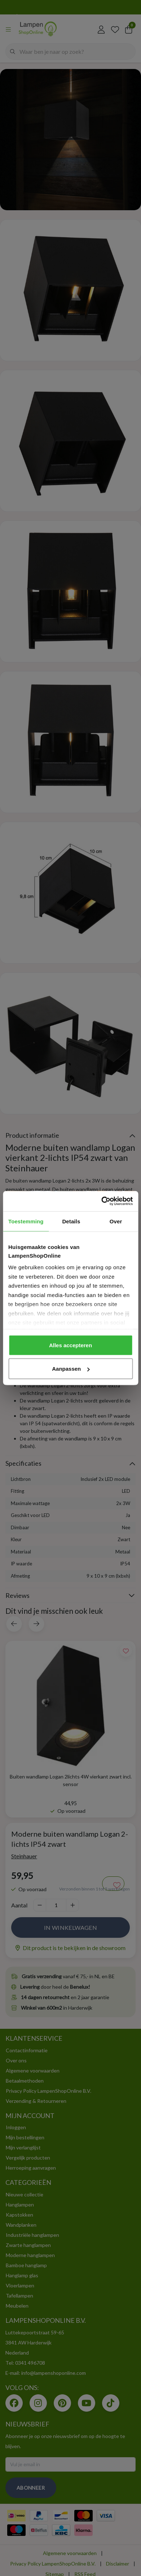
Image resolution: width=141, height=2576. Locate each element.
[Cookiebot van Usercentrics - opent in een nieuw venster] (101, 1201)
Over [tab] (116, 1221)
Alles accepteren (70, 1345)
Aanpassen (70, 1369)
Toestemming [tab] (26, 1221)
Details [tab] (71, 1221)
